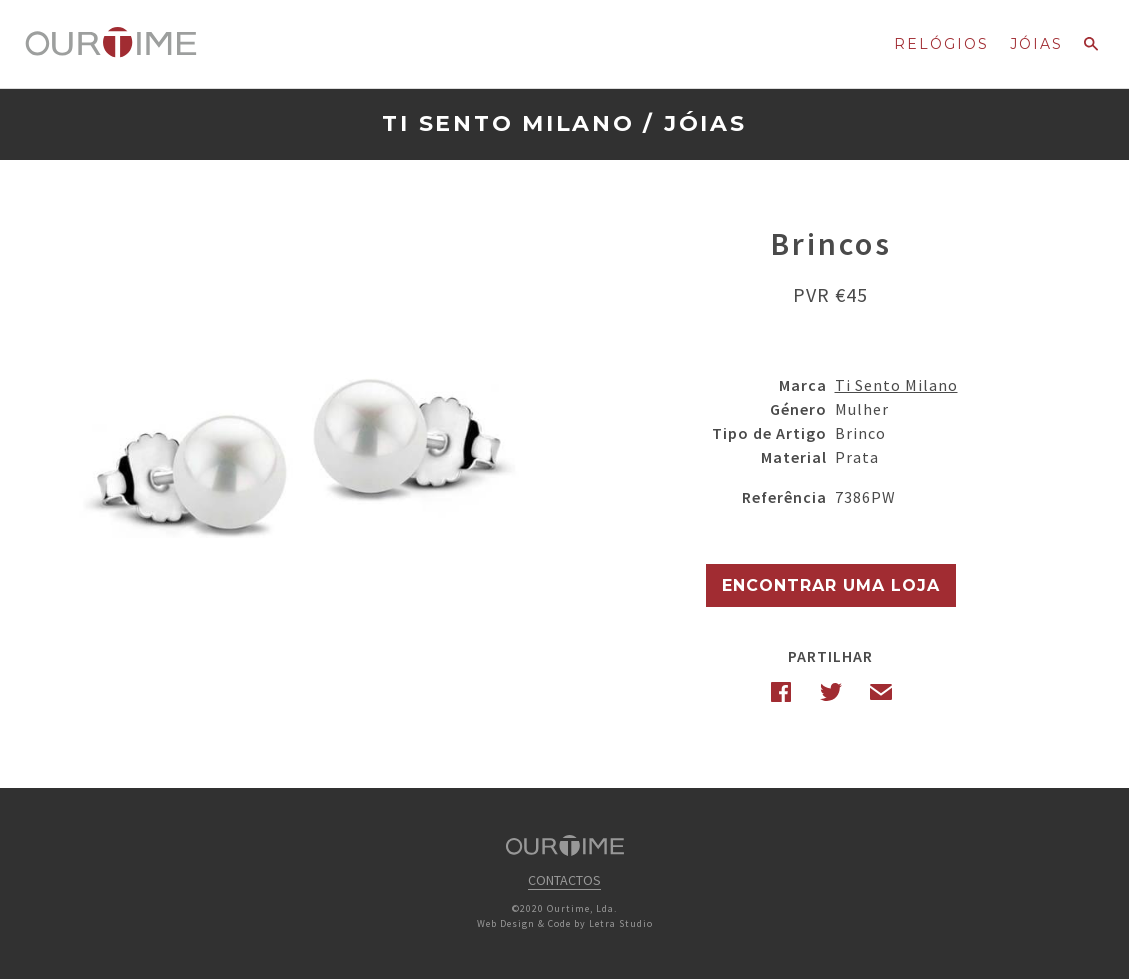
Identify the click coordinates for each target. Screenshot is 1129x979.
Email (881, 692)
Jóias (1036, 44)
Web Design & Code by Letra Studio (565, 923)
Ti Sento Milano (508, 123)
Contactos (564, 880)
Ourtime (111, 43)
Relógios (941, 44)
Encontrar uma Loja (831, 585)
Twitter (831, 692)
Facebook (781, 692)
